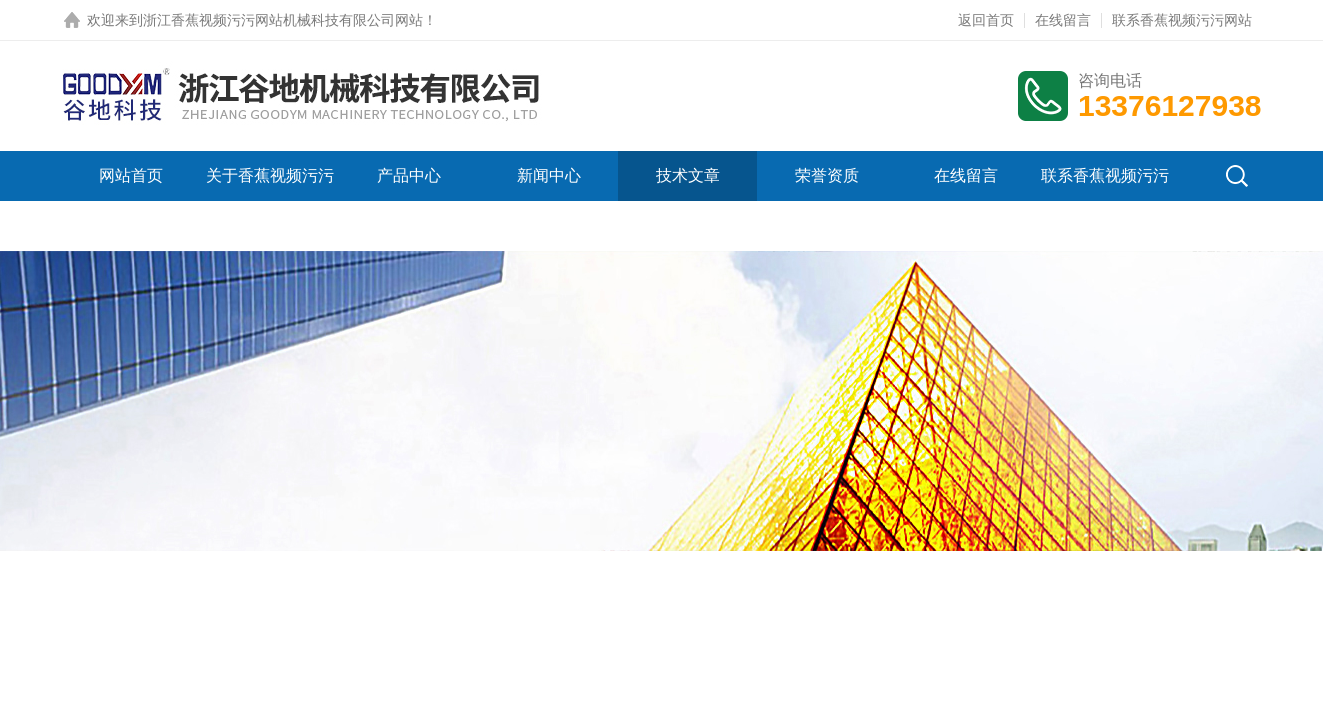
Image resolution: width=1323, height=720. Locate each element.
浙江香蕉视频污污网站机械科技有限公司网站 (283, 20)
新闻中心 (549, 175)
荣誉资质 (827, 175)
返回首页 (986, 20)
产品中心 (409, 175)
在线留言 (1063, 20)
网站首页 (131, 175)
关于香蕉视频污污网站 (270, 200)
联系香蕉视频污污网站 (1182, 20)
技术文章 (688, 175)
